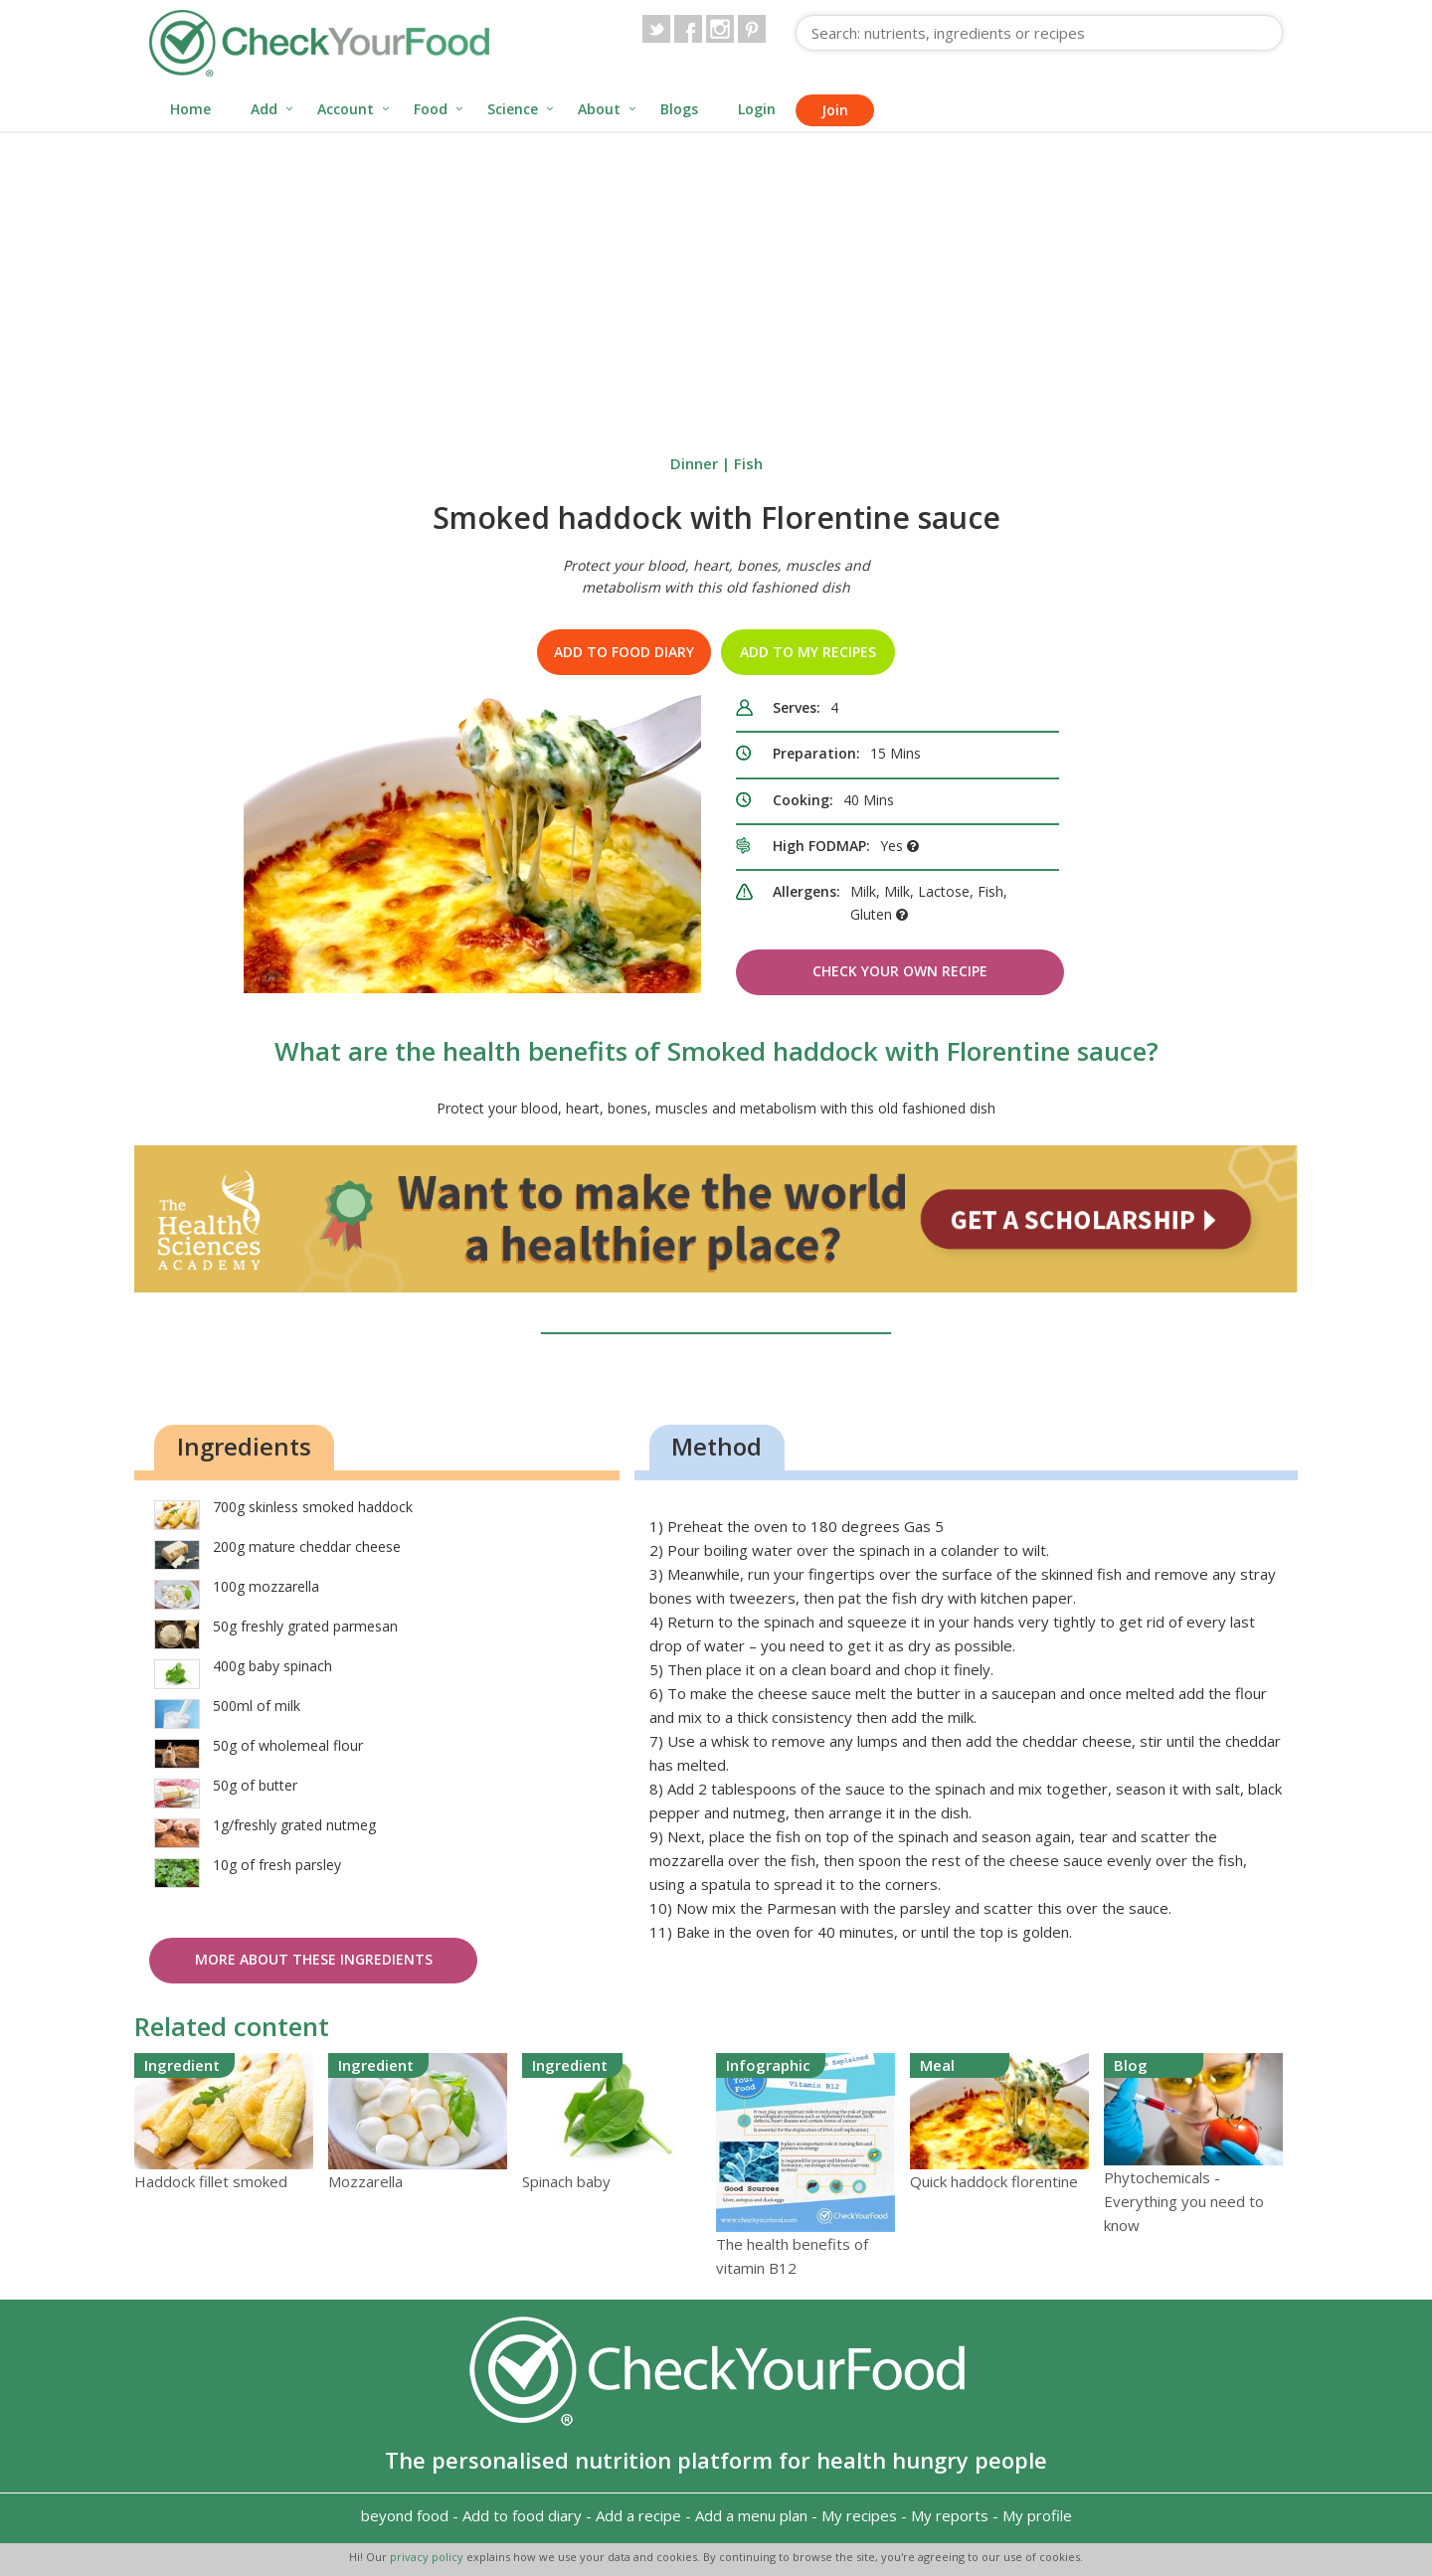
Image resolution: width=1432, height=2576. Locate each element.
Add (264, 108)
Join (834, 109)
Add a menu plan (751, 2515)
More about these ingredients (314, 1959)
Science (512, 108)
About (599, 108)
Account (345, 108)
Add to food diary (624, 651)
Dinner (694, 463)
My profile (1037, 2515)
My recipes (859, 2515)
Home (190, 108)
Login (757, 108)
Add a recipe (638, 2515)
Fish (748, 463)
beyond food (404, 2515)
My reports (949, 2515)
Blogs (679, 108)
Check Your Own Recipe (899, 970)
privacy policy (428, 2556)
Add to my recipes (808, 651)
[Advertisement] (716, 282)
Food (431, 108)
